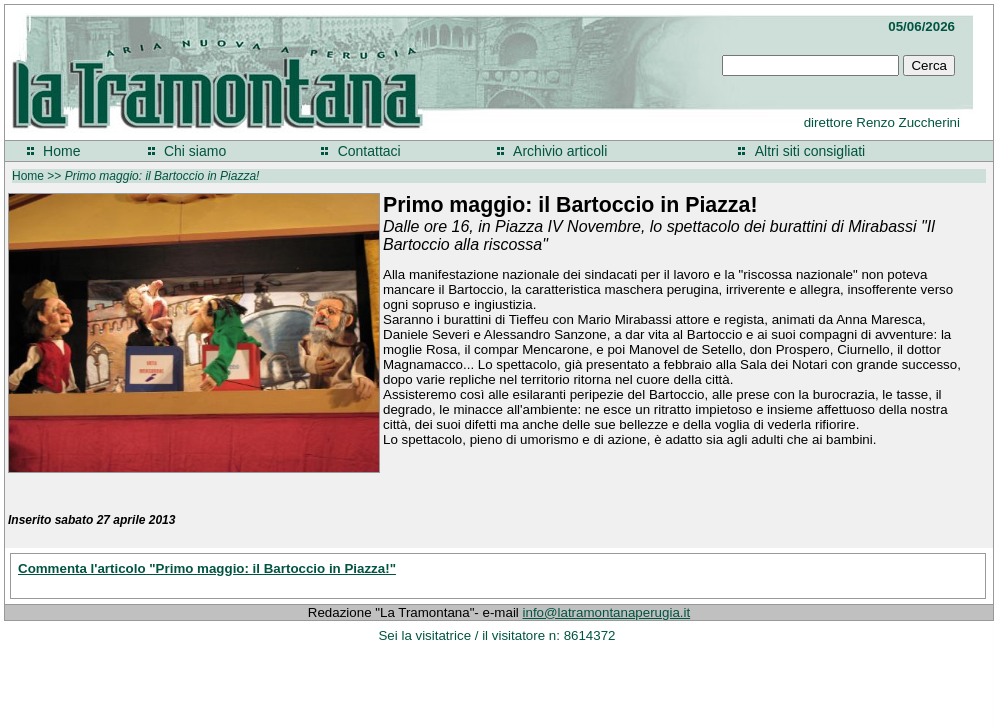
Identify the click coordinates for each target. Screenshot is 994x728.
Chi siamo (195, 151)
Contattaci (369, 151)
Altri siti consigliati (810, 151)
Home (61, 151)
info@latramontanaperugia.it (607, 612)
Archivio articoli (560, 151)
